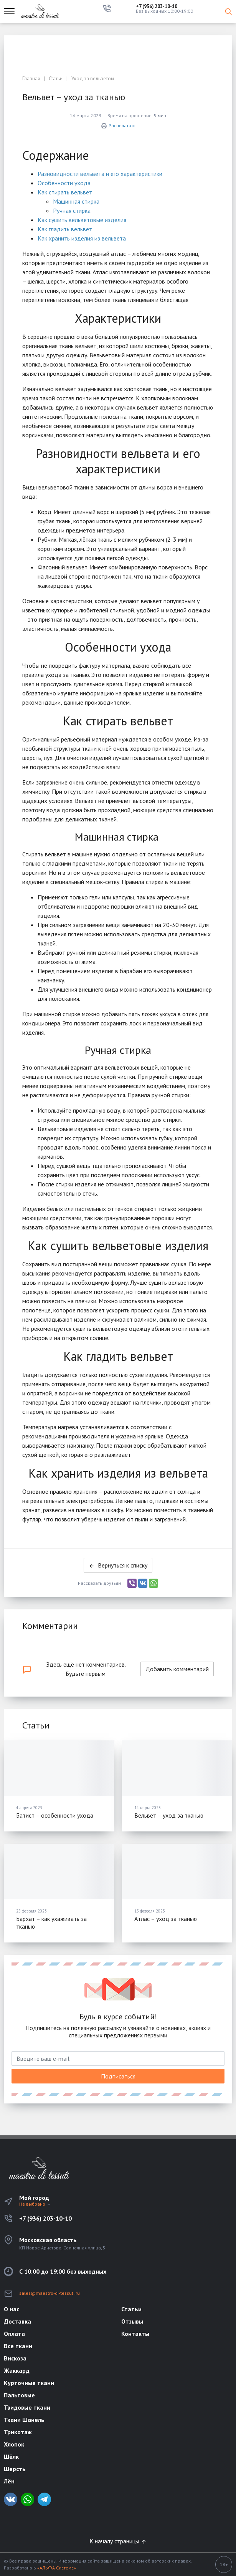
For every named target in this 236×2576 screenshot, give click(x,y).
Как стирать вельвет (65, 192)
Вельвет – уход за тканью (168, 1815)
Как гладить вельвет (65, 229)
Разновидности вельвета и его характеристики (100, 173)
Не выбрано (35, 2204)
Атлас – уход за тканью (165, 1918)
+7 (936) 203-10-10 (156, 6)
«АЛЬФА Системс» (56, 2568)
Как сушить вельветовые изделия (82, 220)
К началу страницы (118, 2541)
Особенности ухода (64, 183)
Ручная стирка (72, 210)
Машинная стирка (76, 201)
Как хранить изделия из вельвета (82, 238)
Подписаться (118, 2076)
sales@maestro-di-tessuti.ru (49, 2293)
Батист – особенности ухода (54, 1815)
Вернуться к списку (118, 1565)
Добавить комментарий (177, 1669)
